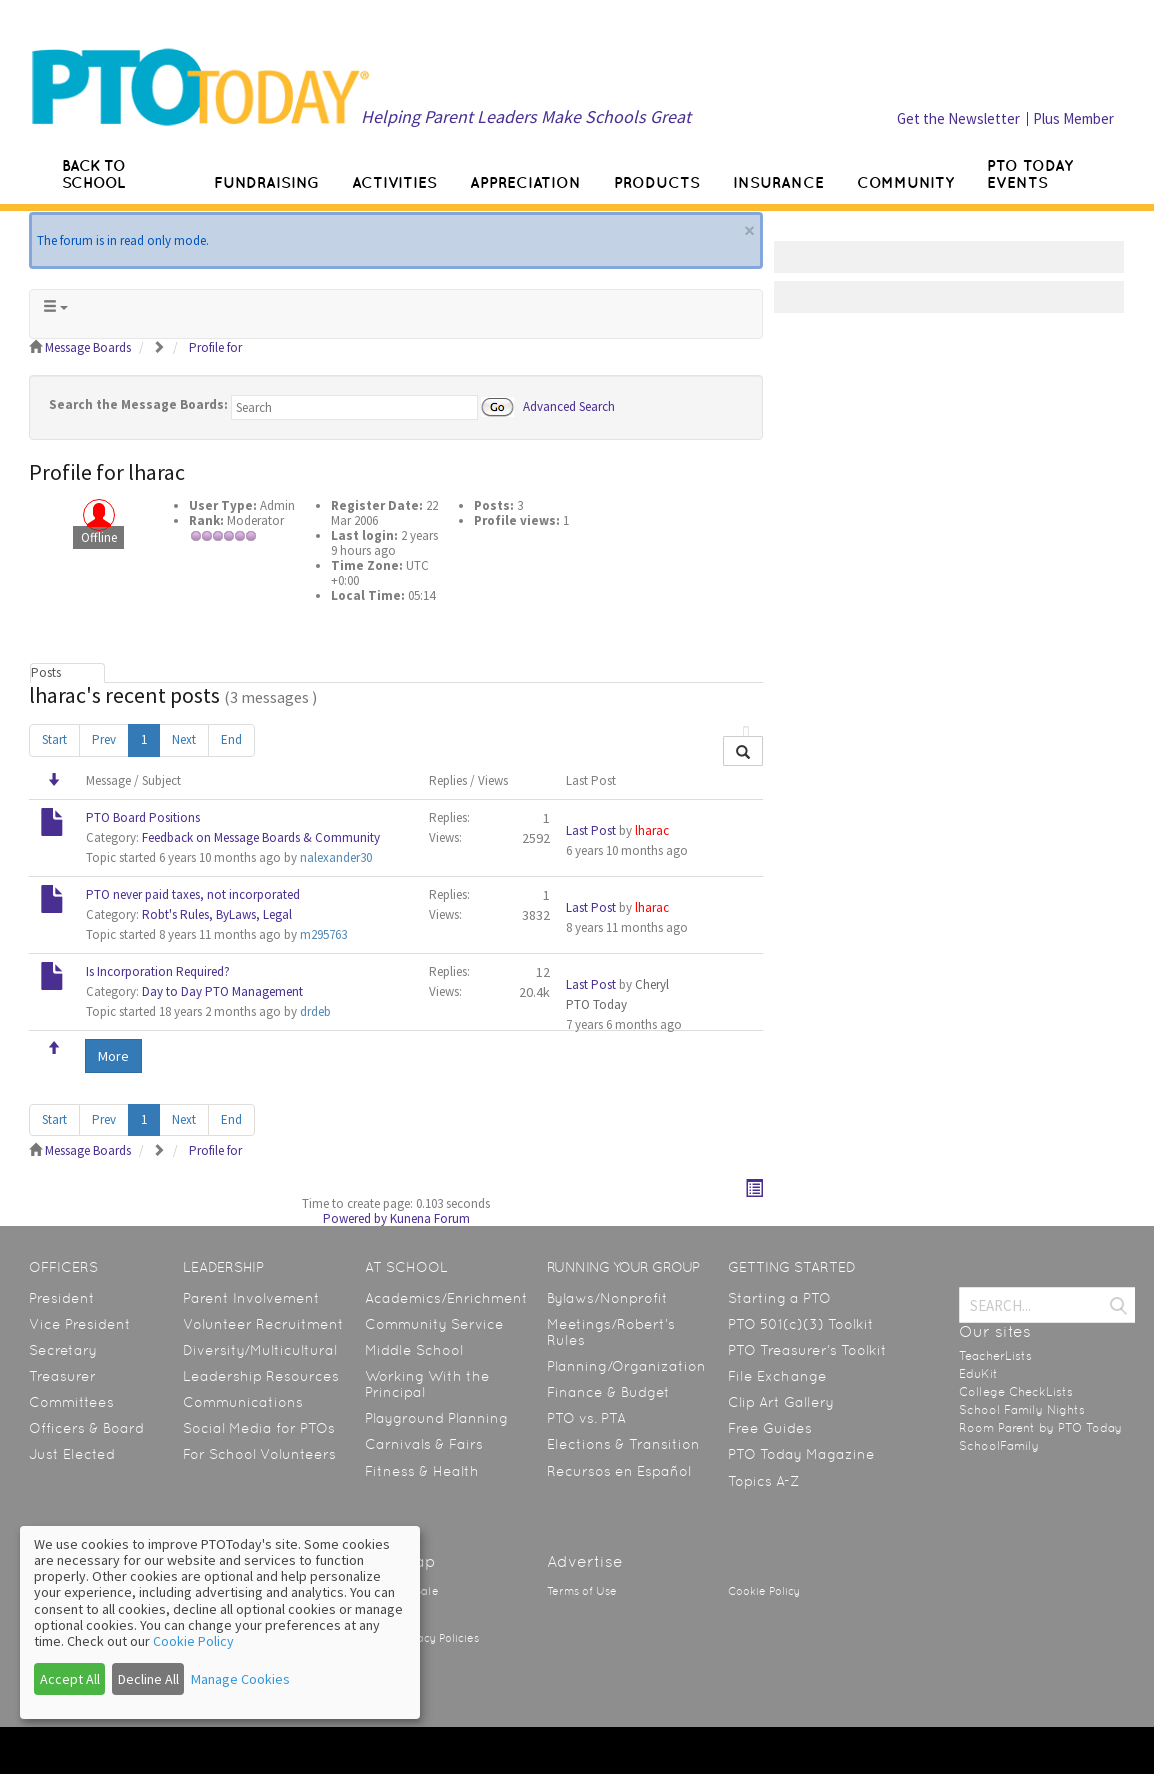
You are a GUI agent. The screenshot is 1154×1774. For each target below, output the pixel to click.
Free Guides (770, 1428)
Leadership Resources (261, 1376)
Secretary (63, 1350)
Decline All (148, 1679)
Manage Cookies (240, 1679)
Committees (71, 1402)
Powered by (355, 1218)
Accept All (70, 1679)
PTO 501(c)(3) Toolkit (801, 1324)
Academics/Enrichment (446, 1298)
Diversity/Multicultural (260, 1350)
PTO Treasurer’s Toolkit (807, 1350)
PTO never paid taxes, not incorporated (193, 894)
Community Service (434, 1324)
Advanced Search (569, 405)
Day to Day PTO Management (222, 991)
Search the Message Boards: (138, 404)
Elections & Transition (623, 1444)
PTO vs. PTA (586, 1418)
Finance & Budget (608, 1392)
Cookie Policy (764, 1591)
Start (54, 739)
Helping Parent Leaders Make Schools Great (526, 116)
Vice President (80, 1324)
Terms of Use (582, 1591)
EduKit (978, 1374)
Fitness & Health (422, 1471)
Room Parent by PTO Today (1040, 1428)
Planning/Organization (626, 1366)
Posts (46, 672)
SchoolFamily (999, 1446)
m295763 (323, 934)
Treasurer (62, 1376)
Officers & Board (86, 1428)
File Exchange (777, 1376)
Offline (99, 537)
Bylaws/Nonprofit (607, 1298)
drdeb (315, 1011)
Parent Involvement (251, 1298)
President (62, 1298)
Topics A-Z (763, 1481)
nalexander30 (336, 857)
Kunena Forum (430, 1218)
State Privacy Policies (422, 1638)
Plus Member (1073, 118)
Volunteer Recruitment (263, 1324)
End (231, 739)
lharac (652, 830)
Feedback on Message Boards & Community (261, 837)
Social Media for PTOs (259, 1428)
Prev (104, 739)
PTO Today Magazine (801, 1454)
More (113, 1056)
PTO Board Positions (143, 817)
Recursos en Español (619, 1471)
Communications (243, 1402)
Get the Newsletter (958, 118)
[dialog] (220, 1622)
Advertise (585, 1561)
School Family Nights (1022, 1410)
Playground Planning (436, 1418)
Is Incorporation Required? (158, 971)
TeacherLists (995, 1356)
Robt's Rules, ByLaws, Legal (217, 914)
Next (184, 739)
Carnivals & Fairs (424, 1444)
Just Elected (72, 1454)
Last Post (591, 830)
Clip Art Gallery (781, 1402)
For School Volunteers (259, 1454)
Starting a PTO (779, 1298)
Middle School (414, 1350)
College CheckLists (1016, 1392)
